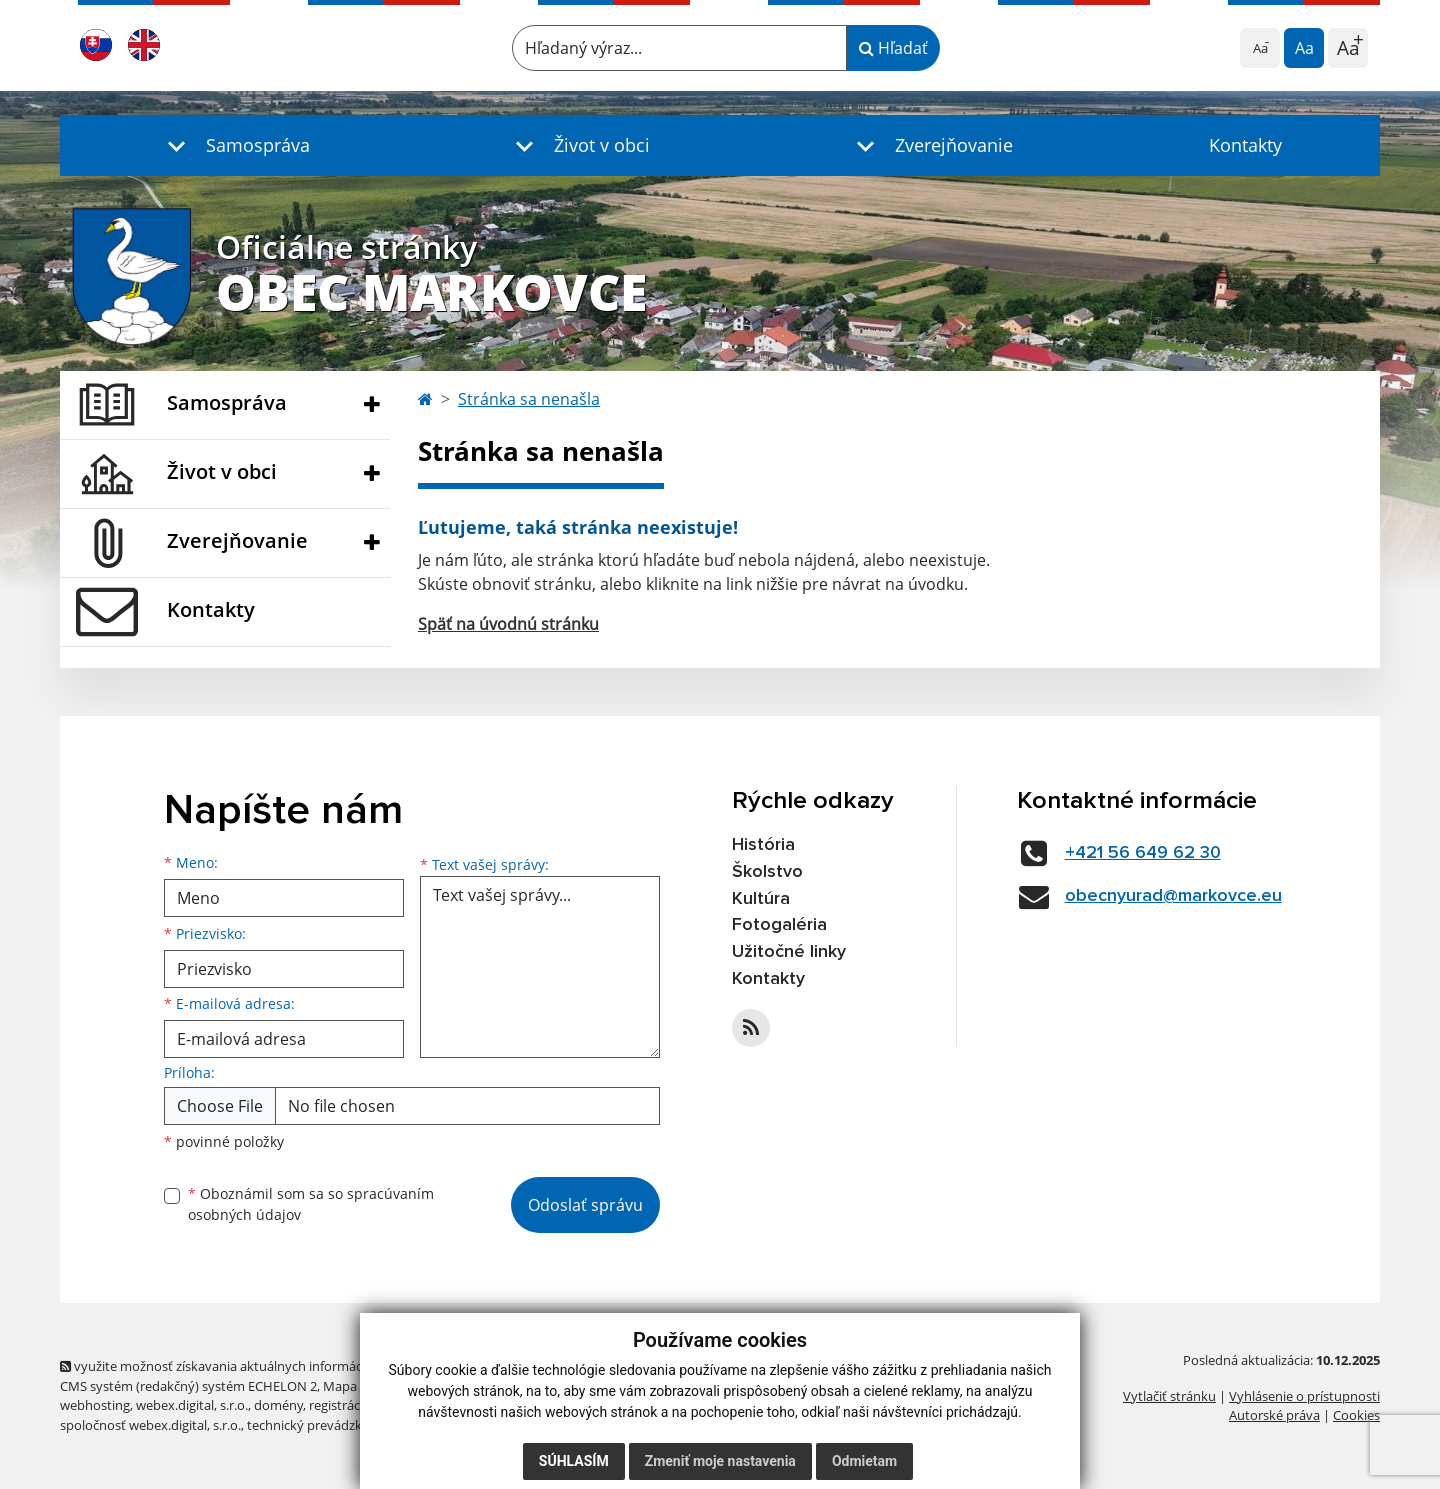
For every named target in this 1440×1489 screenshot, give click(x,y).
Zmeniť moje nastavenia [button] (720, 1461)
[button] (234, 145)
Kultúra (761, 899)
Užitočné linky (789, 952)
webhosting (95, 1405)
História (763, 845)
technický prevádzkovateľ (323, 1425)
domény (278, 1405)
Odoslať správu (585, 1205)
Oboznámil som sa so (311, 1204)
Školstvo (767, 872)
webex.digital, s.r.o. (192, 1405)
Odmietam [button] (864, 1461)
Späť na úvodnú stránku (508, 624)
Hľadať (893, 48)
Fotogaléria (779, 925)
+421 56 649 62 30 (1143, 853)
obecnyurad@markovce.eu (1173, 896)
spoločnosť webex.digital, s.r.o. (150, 1425)
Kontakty (1245, 145)
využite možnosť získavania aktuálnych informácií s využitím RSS (258, 1366)
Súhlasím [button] (574, 1461)
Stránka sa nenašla (529, 399)
